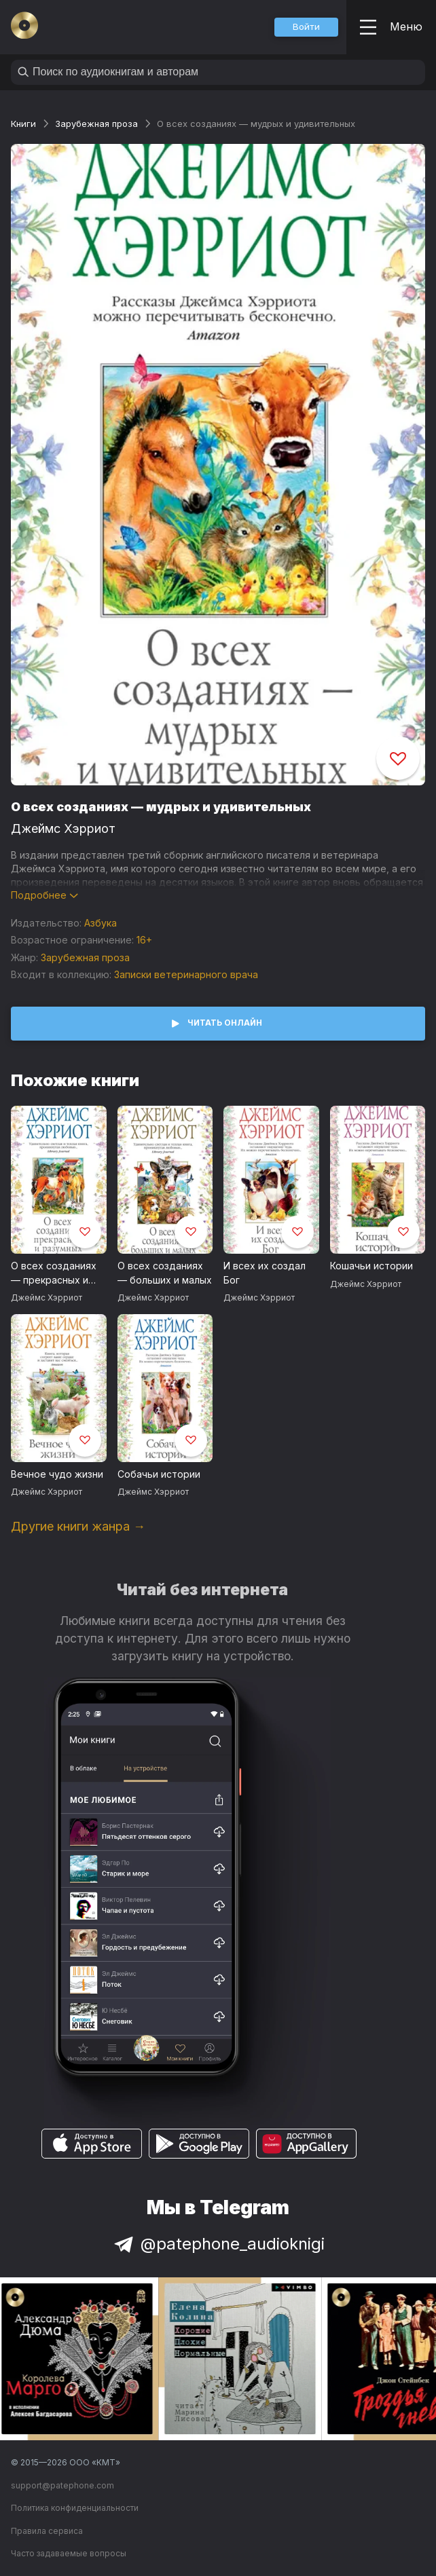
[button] (306, 27)
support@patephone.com (62, 2485)
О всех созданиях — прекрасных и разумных (53, 1273)
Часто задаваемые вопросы (68, 2553)
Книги (23, 123)
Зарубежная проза (96, 123)
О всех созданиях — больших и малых (164, 1273)
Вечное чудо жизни (57, 1474)
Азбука (100, 923)
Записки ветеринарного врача (186, 974)
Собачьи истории (158, 1474)
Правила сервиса (47, 2531)
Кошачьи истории (371, 1265)
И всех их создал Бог (264, 1273)
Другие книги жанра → (78, 1526)
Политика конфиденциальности (75, 2508)
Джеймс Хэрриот (63, 828)
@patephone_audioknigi (218, 2244)
